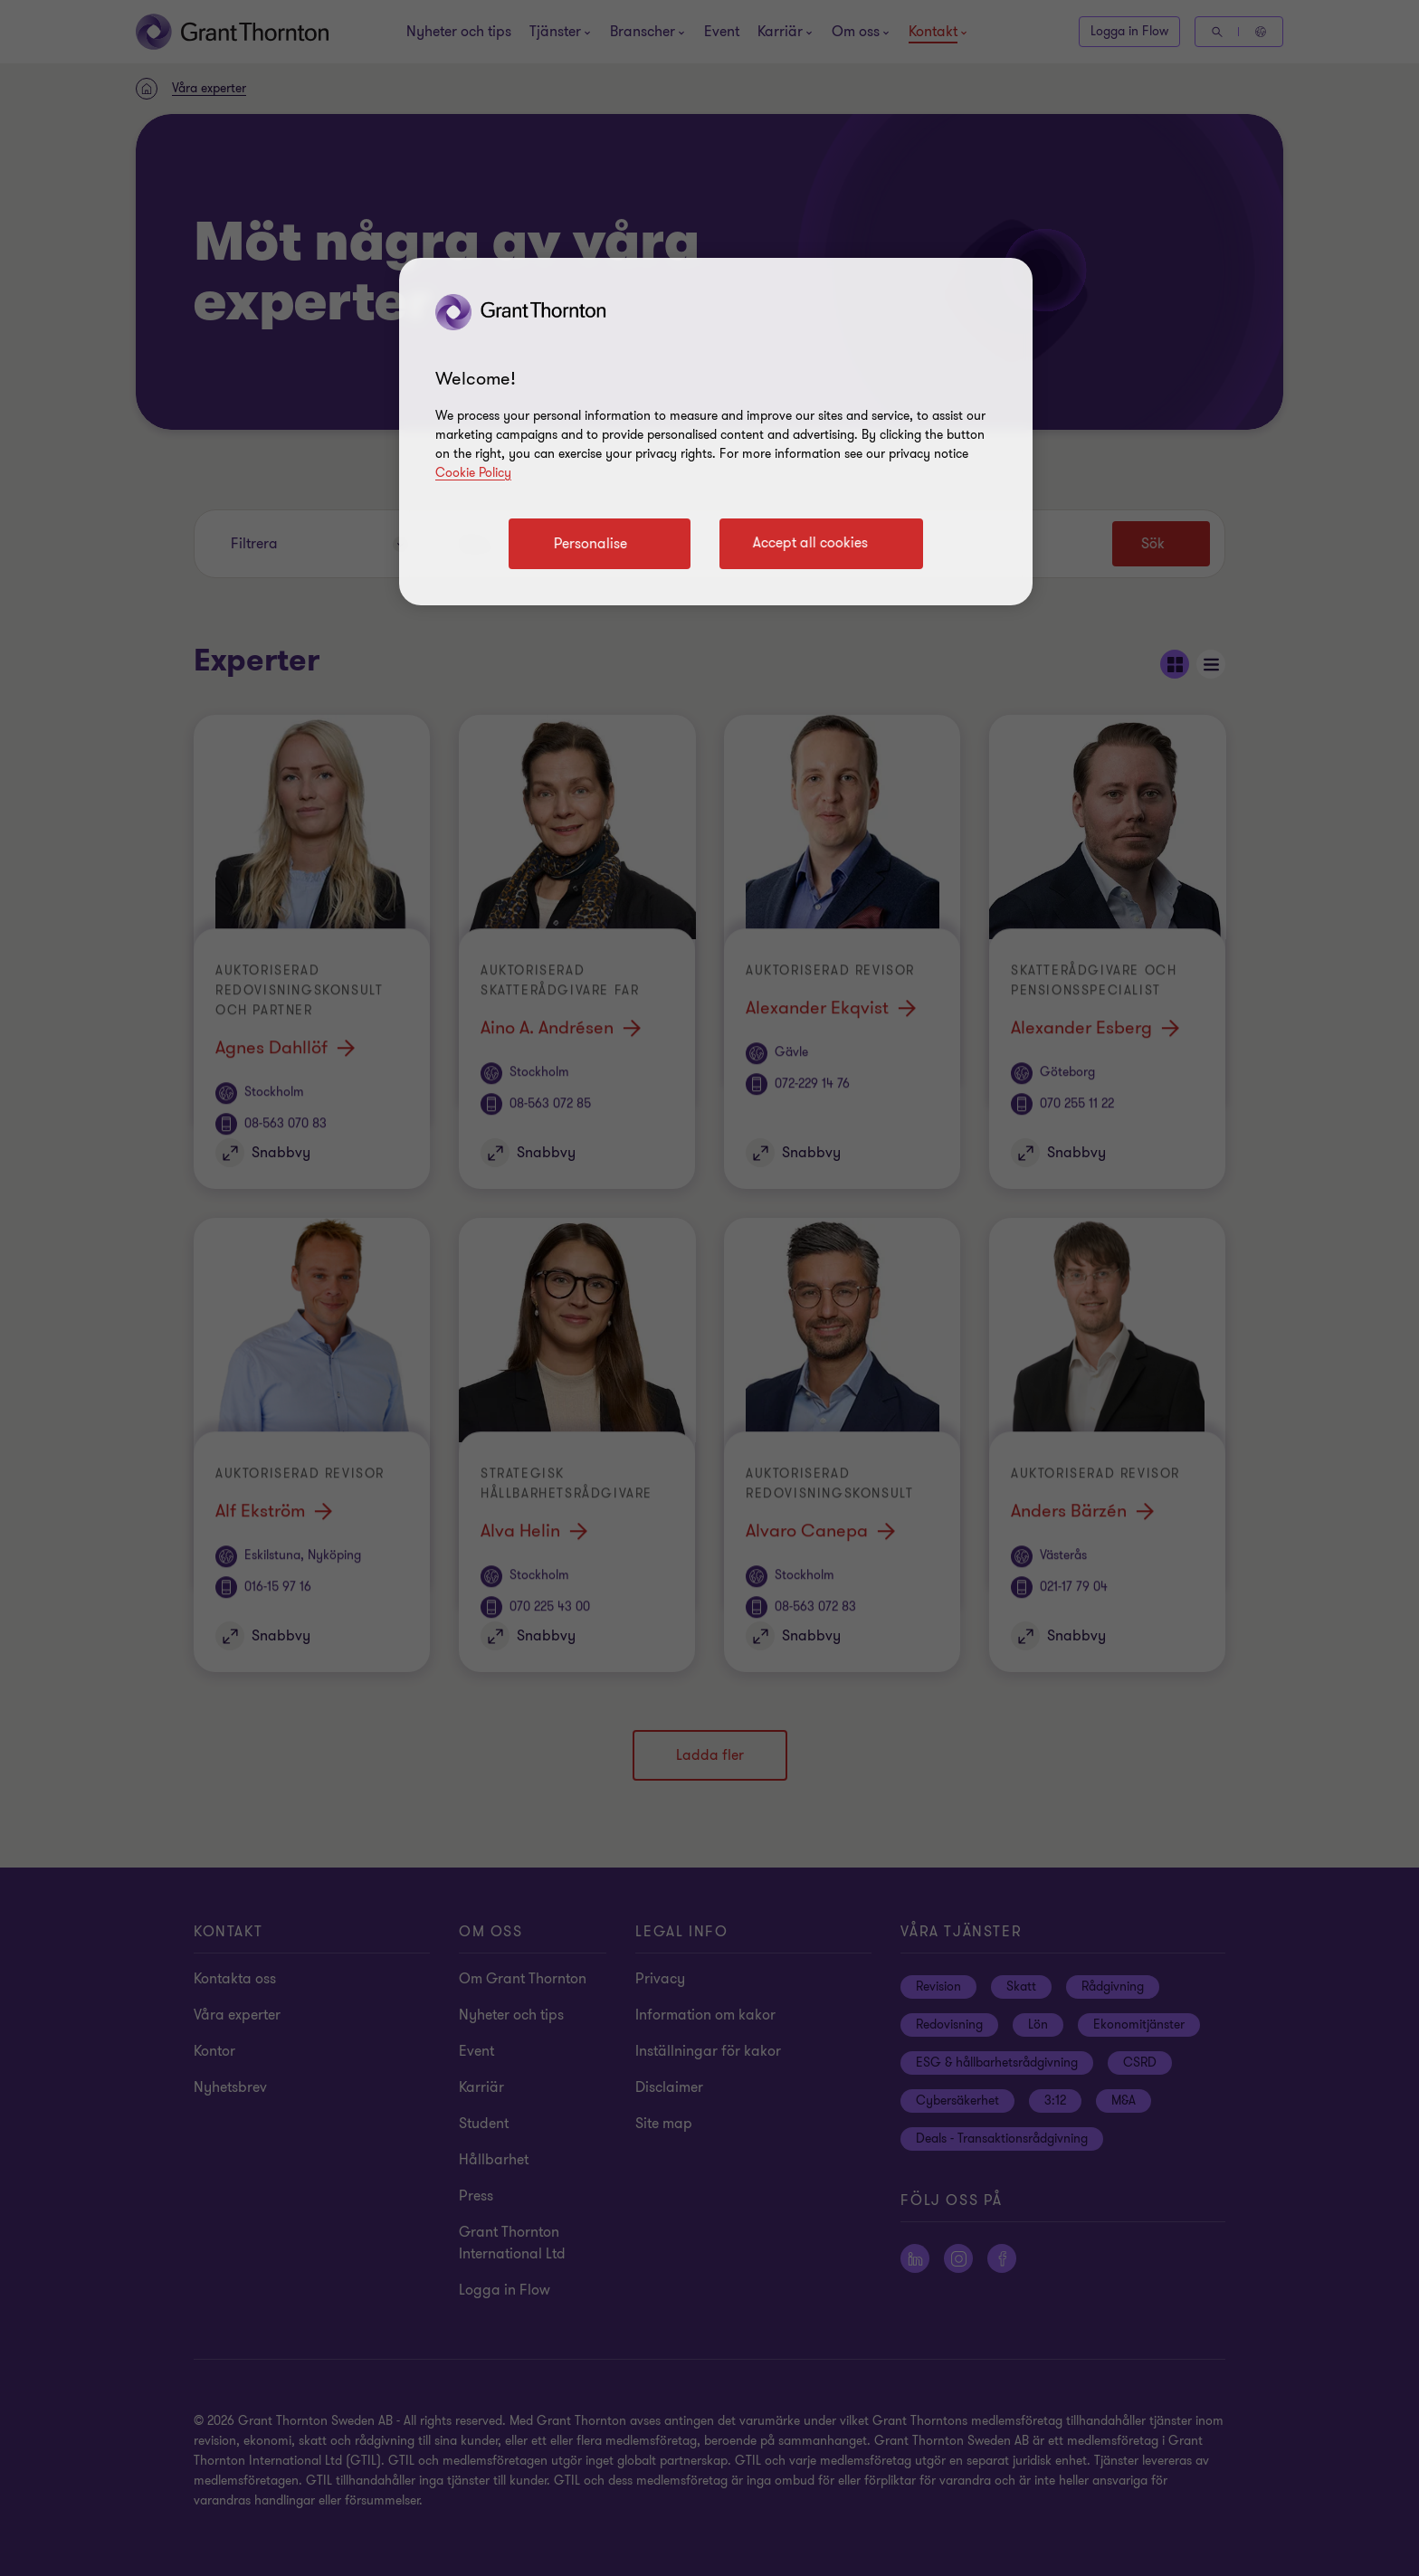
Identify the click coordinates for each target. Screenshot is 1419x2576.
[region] (716, 431)
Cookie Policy (473, 472)
